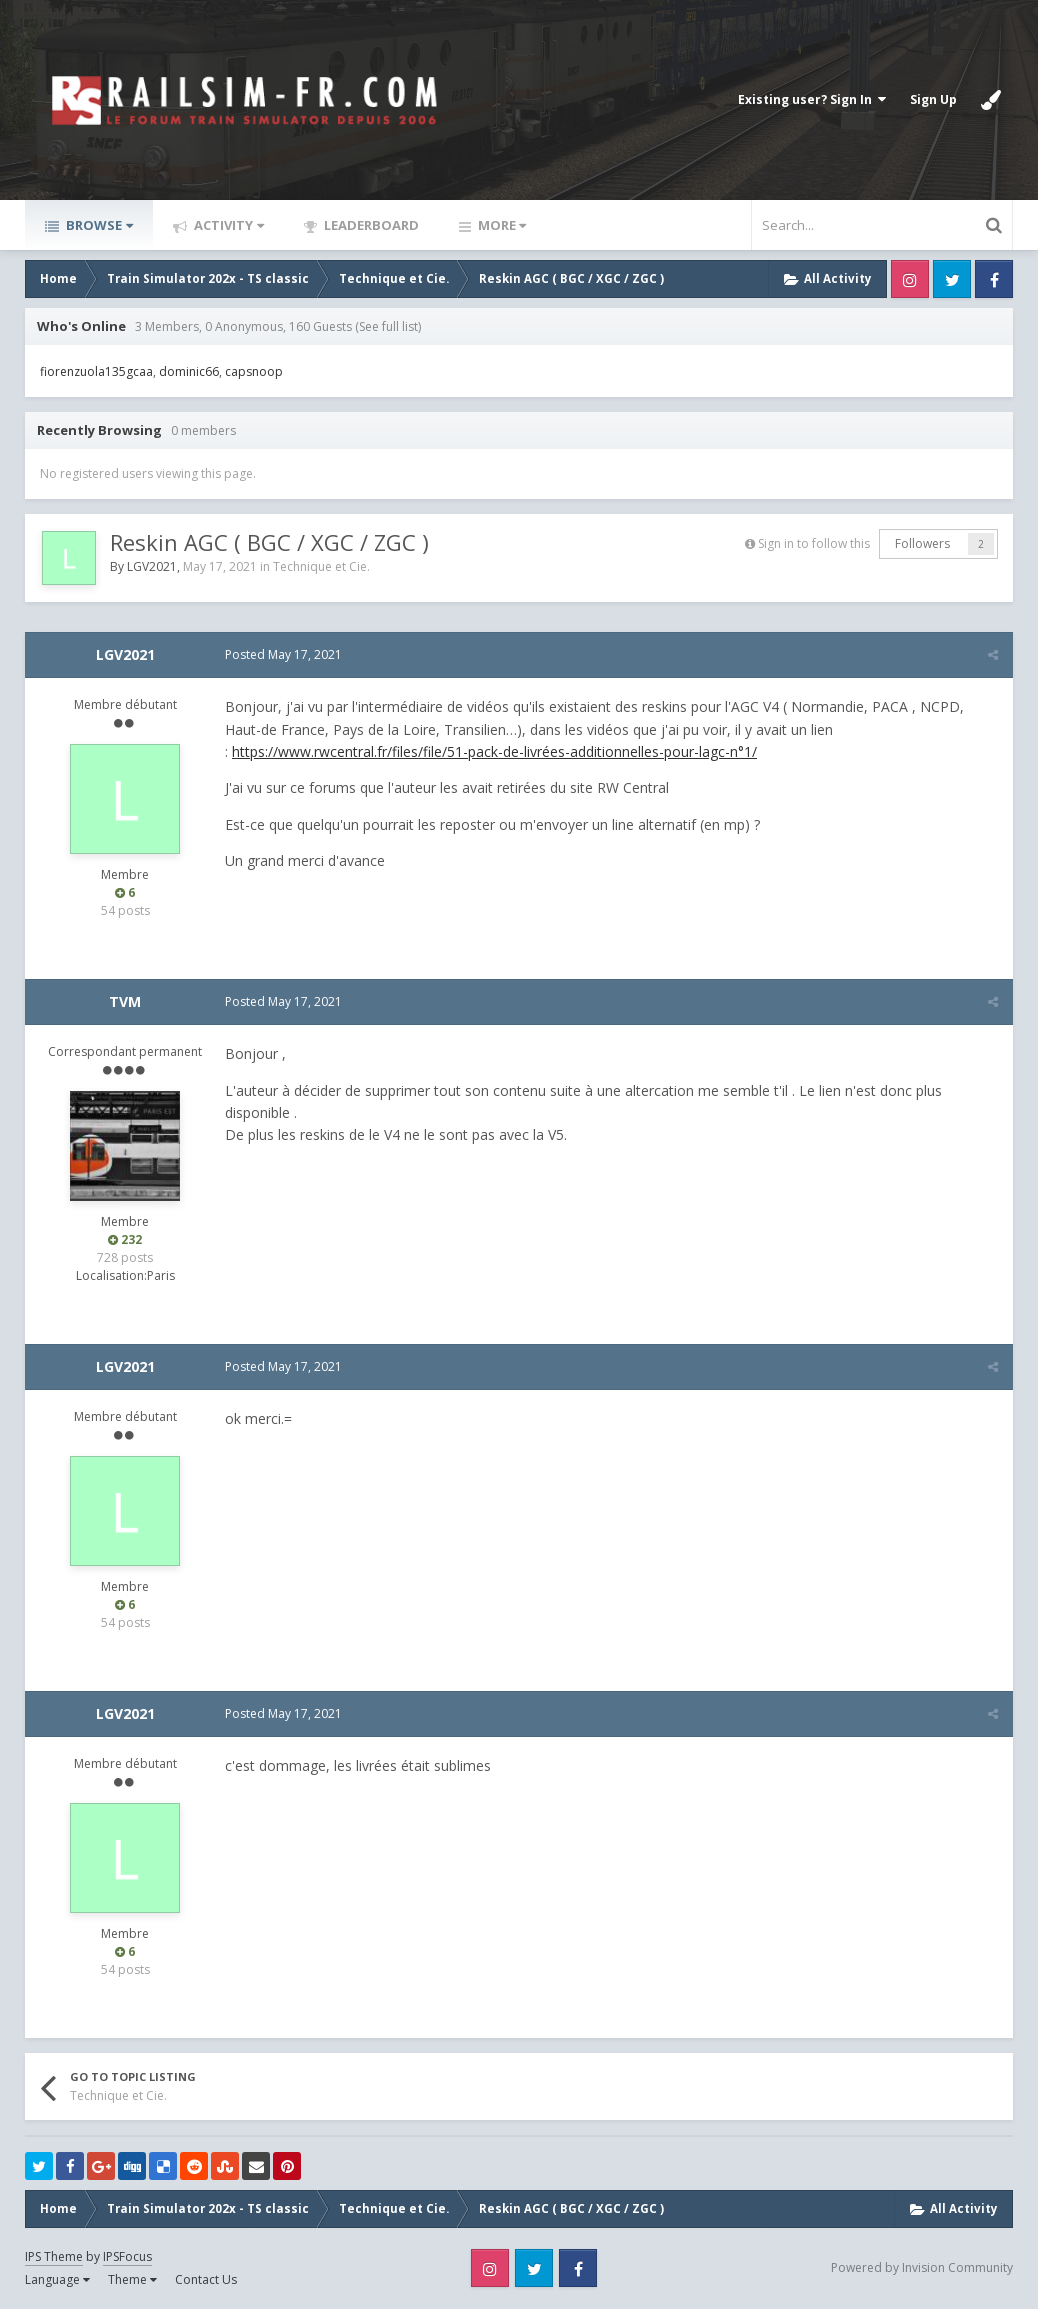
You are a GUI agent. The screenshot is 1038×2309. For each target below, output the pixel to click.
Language (57, 2279)
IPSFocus (127, 2256)
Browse (98, 225)
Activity (227, 225)
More (500, 225)
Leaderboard (370, 225)
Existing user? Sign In (812, 99)
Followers (922, 543)
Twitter (952, 279)
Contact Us (206, 2279)
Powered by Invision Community (922, 2267)
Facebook (994, 279)
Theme (132, 2279)
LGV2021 (152, 566)
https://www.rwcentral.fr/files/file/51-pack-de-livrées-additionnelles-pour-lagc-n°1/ (494, 751)
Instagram (910, 279)
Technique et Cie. (321, 566)
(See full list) (388, 326)
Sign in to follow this (814, 543)
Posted (283, 654)
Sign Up (933, 99)
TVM (125, 1001)
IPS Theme (54, 2256)
